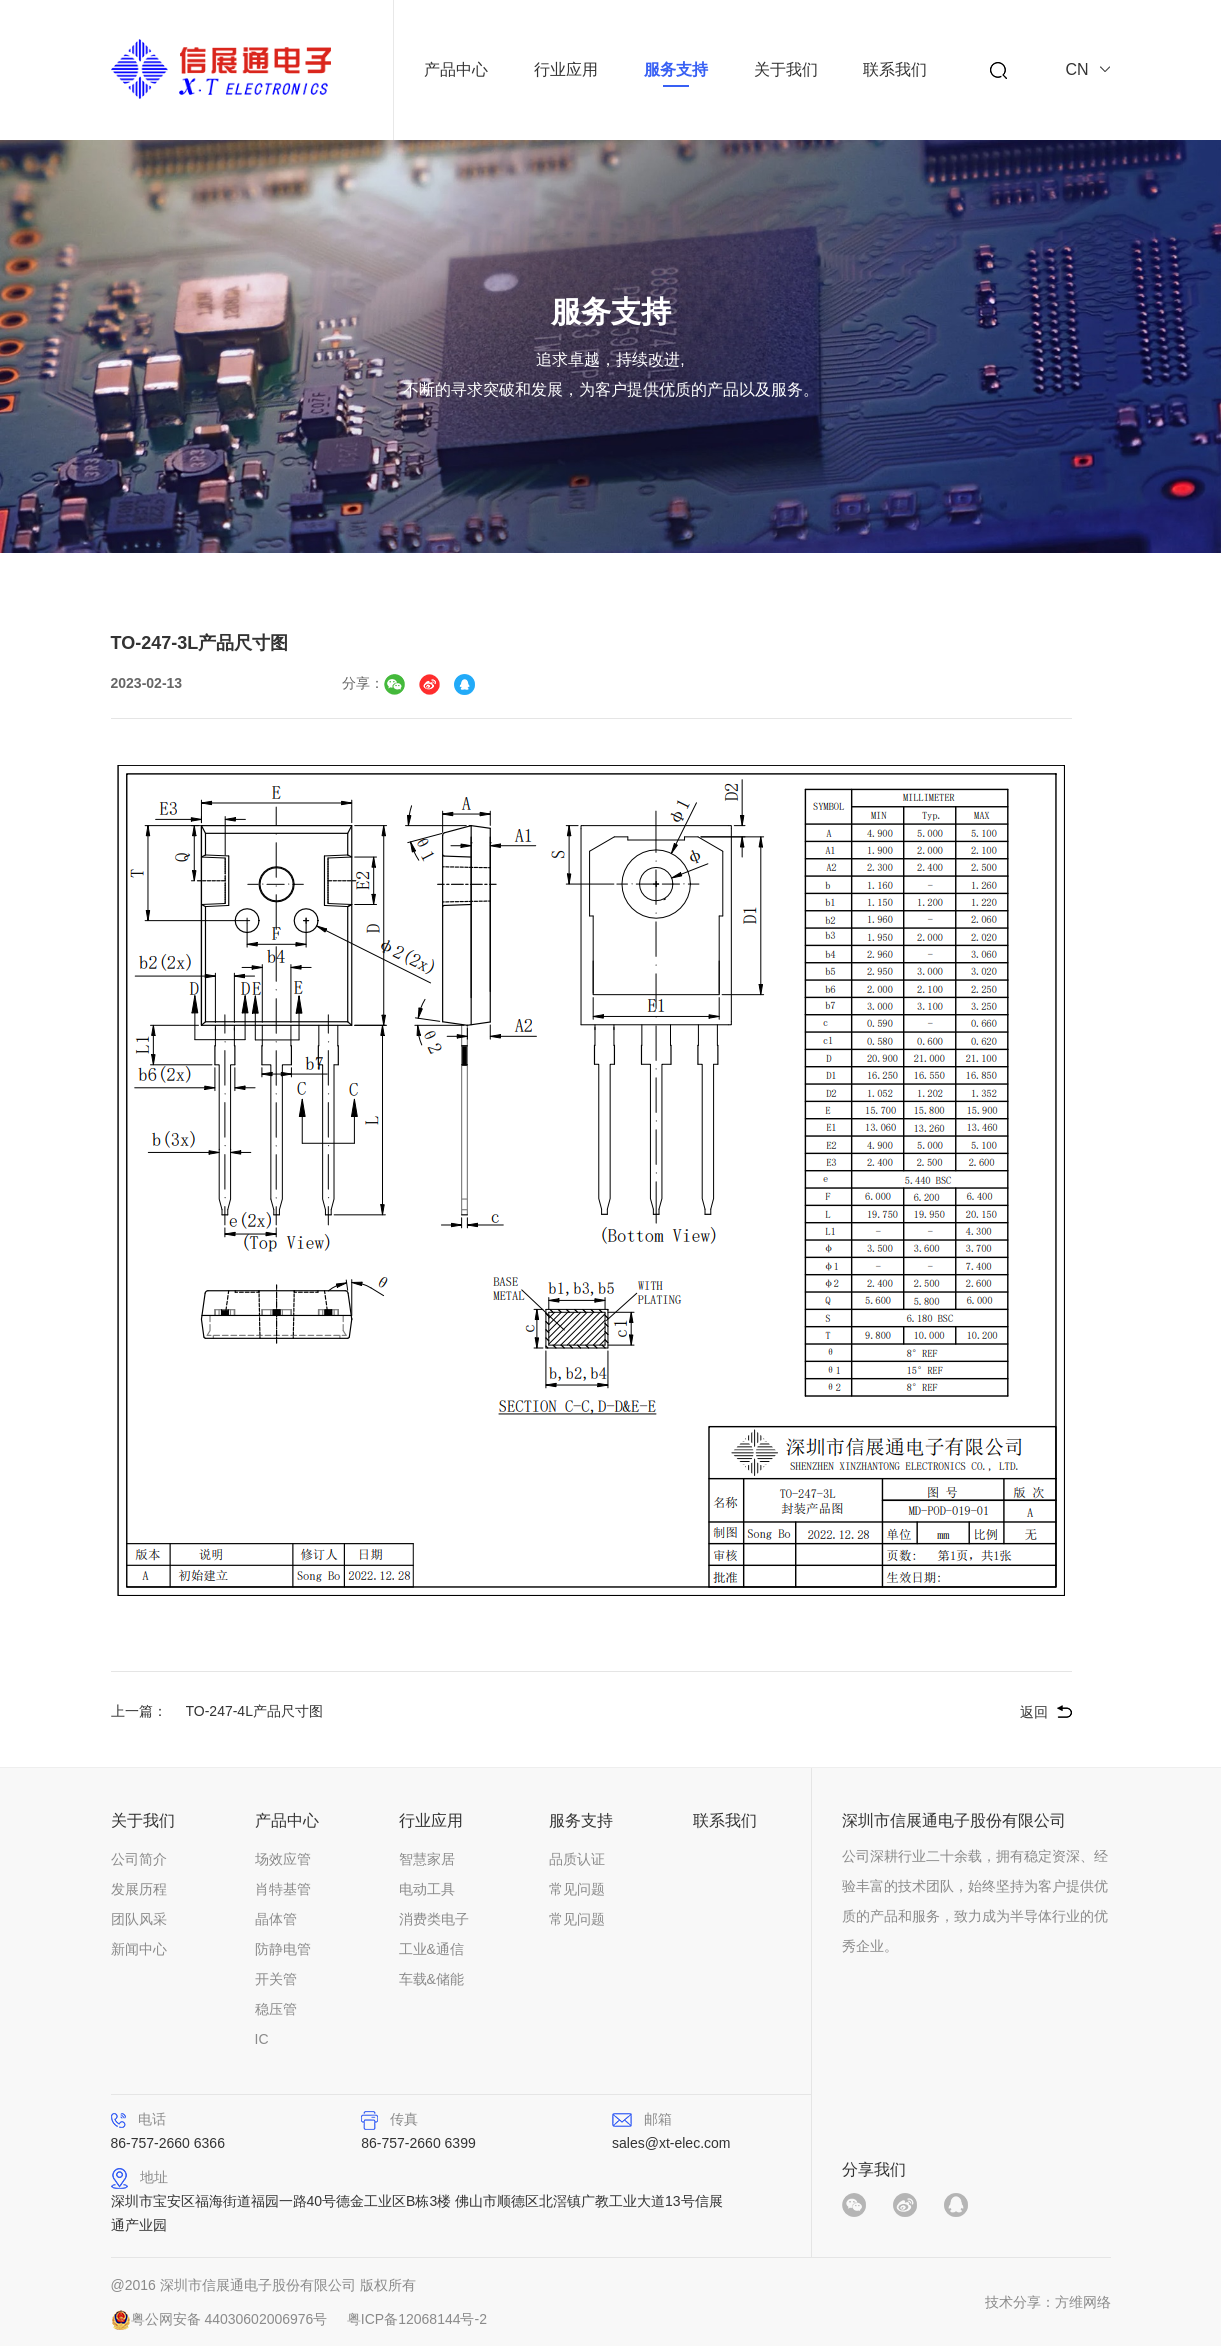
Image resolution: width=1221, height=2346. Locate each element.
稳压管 (276, 2009)
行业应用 (566, 69)
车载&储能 (431, 1979)
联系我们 (895, 69)
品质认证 (577, 1859)
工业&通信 (431, 1949)
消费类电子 (434, 1919)
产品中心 (456, 69)
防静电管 (283, 1949)
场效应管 (283, 1859)
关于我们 (786, 69)
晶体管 (276, 1919)
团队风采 (139, 1919)
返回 (1034, 1712)
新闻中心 (139, 1949)
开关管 (276, 1979)
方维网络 (1083, 2302)
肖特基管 (283, 1889)
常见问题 (577, 1889)
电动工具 (427, 1889)
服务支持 (676, 69)
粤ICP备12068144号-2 (417, 2319)
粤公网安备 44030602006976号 (229, 2319)
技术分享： (1020, 2302)
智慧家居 (427, 1859)
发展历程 (139, 1889)
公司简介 (139, 1859)
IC (262, 2039)
